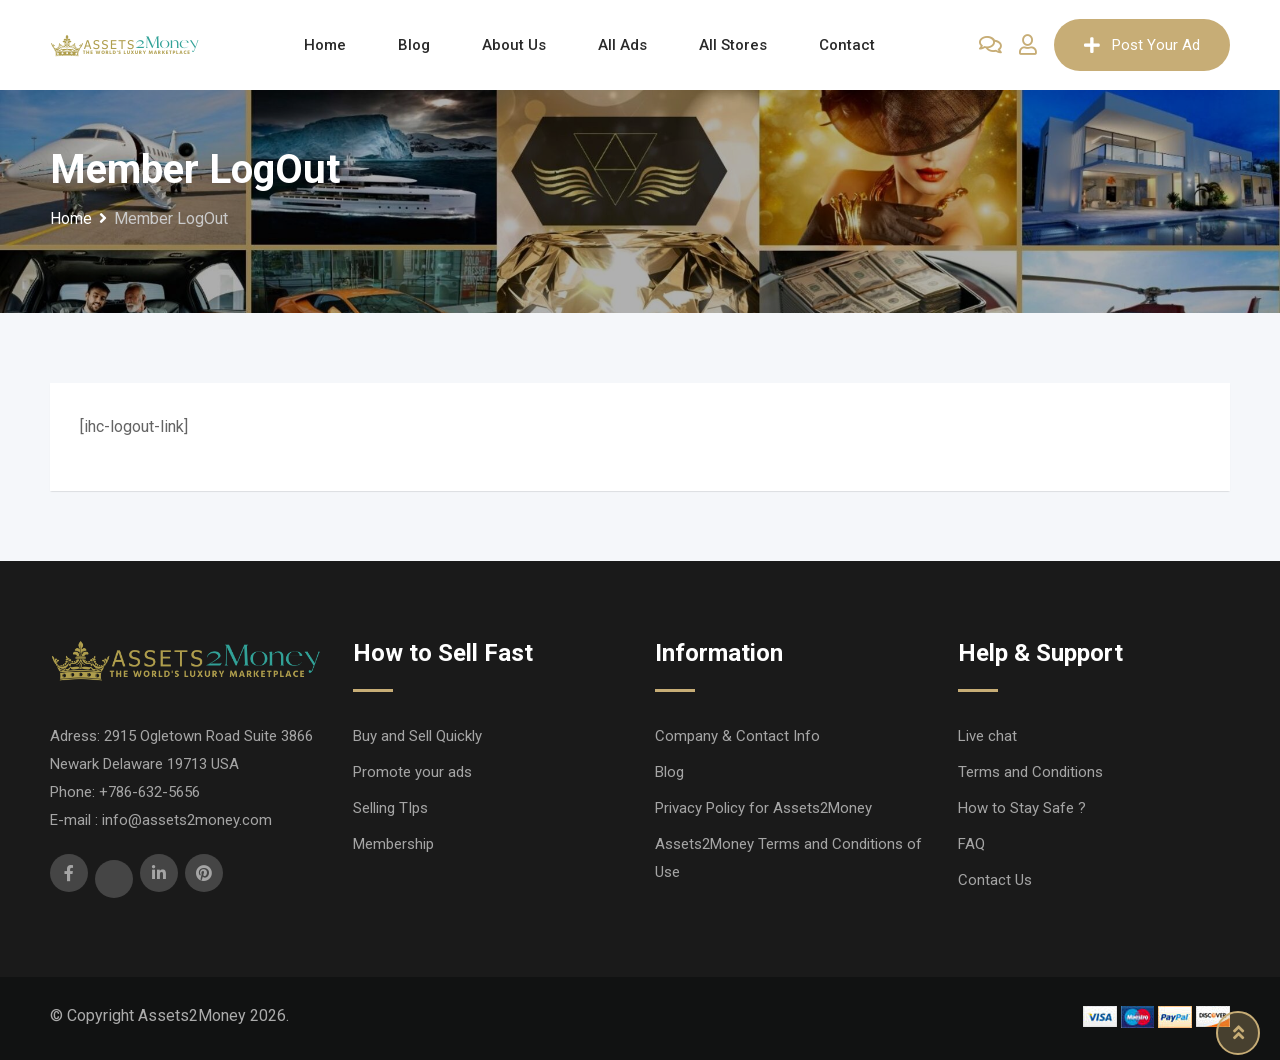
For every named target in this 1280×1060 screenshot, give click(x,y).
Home (325, 45)
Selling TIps (390, 808)
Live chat (987, 736)
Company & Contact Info (737, 736)
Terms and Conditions (1030, 772)
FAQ (971, 844)
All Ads (622, 45)
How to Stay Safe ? (1022, 808)
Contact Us (995, 880)
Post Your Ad (1142, 45)
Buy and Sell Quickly (417, 736)
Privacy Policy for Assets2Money (763, 808)
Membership (393, 844)
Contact (847, 45)
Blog (414, 45)
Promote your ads (412, 772)
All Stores (733, 45)
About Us (514, 45)
